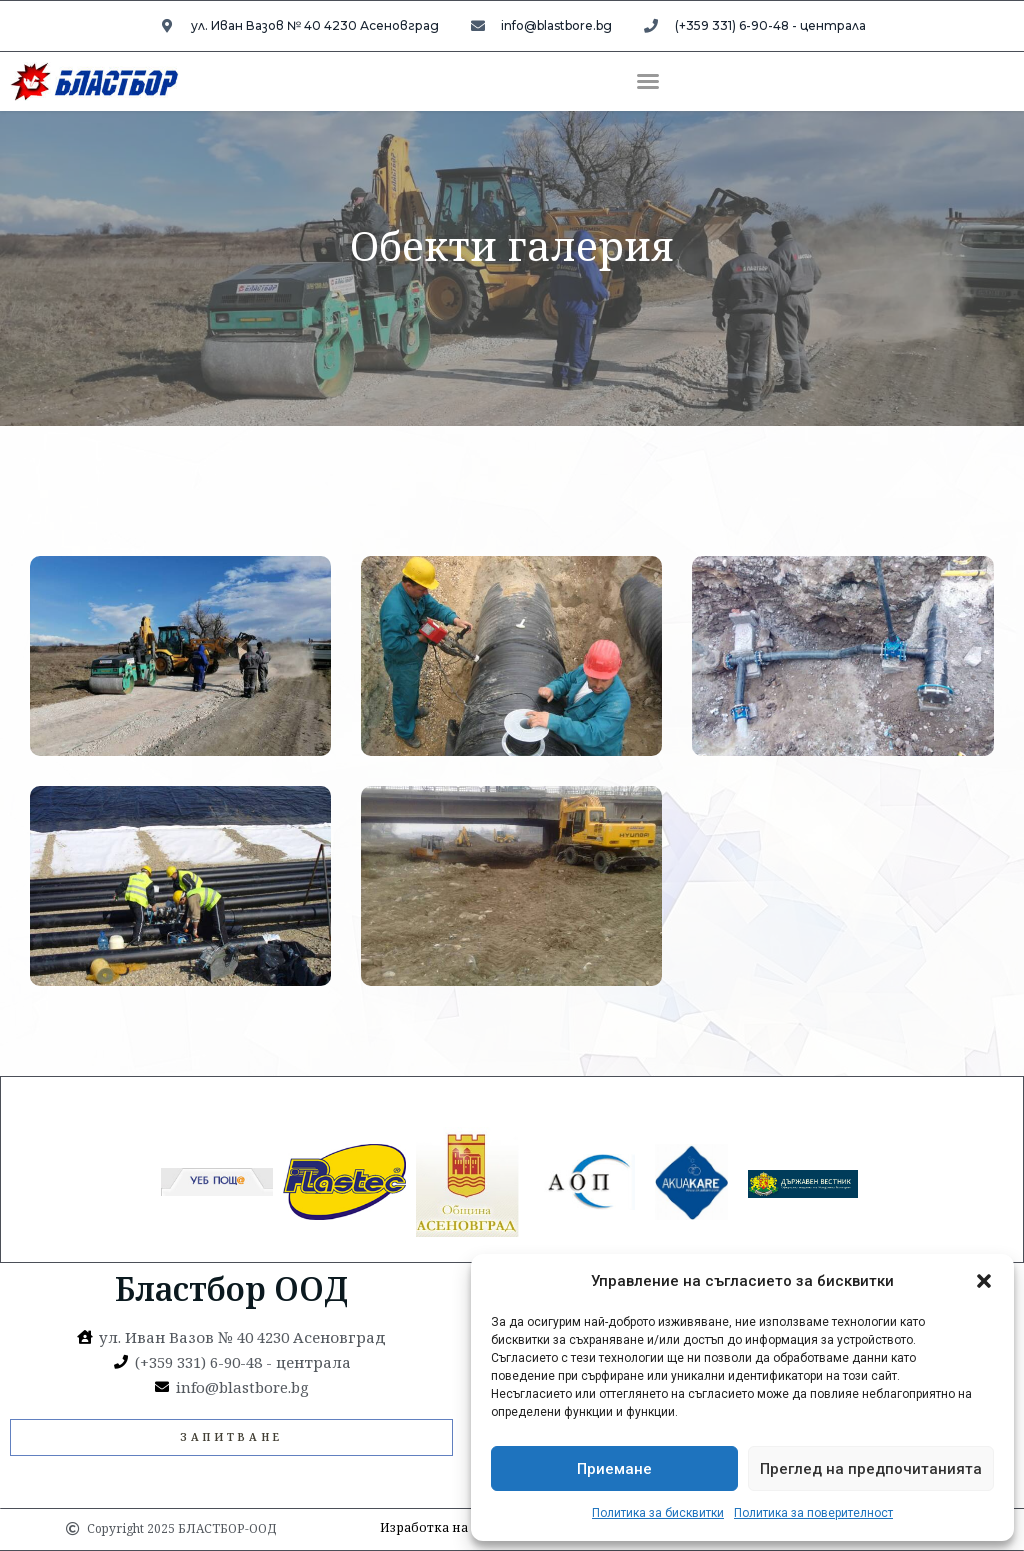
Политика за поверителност (813, 1513)
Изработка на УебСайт (452, 1527)
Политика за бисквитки (658, 1513)
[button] (984, 1281)
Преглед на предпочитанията (871, 1469)
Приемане (614, 1469)
